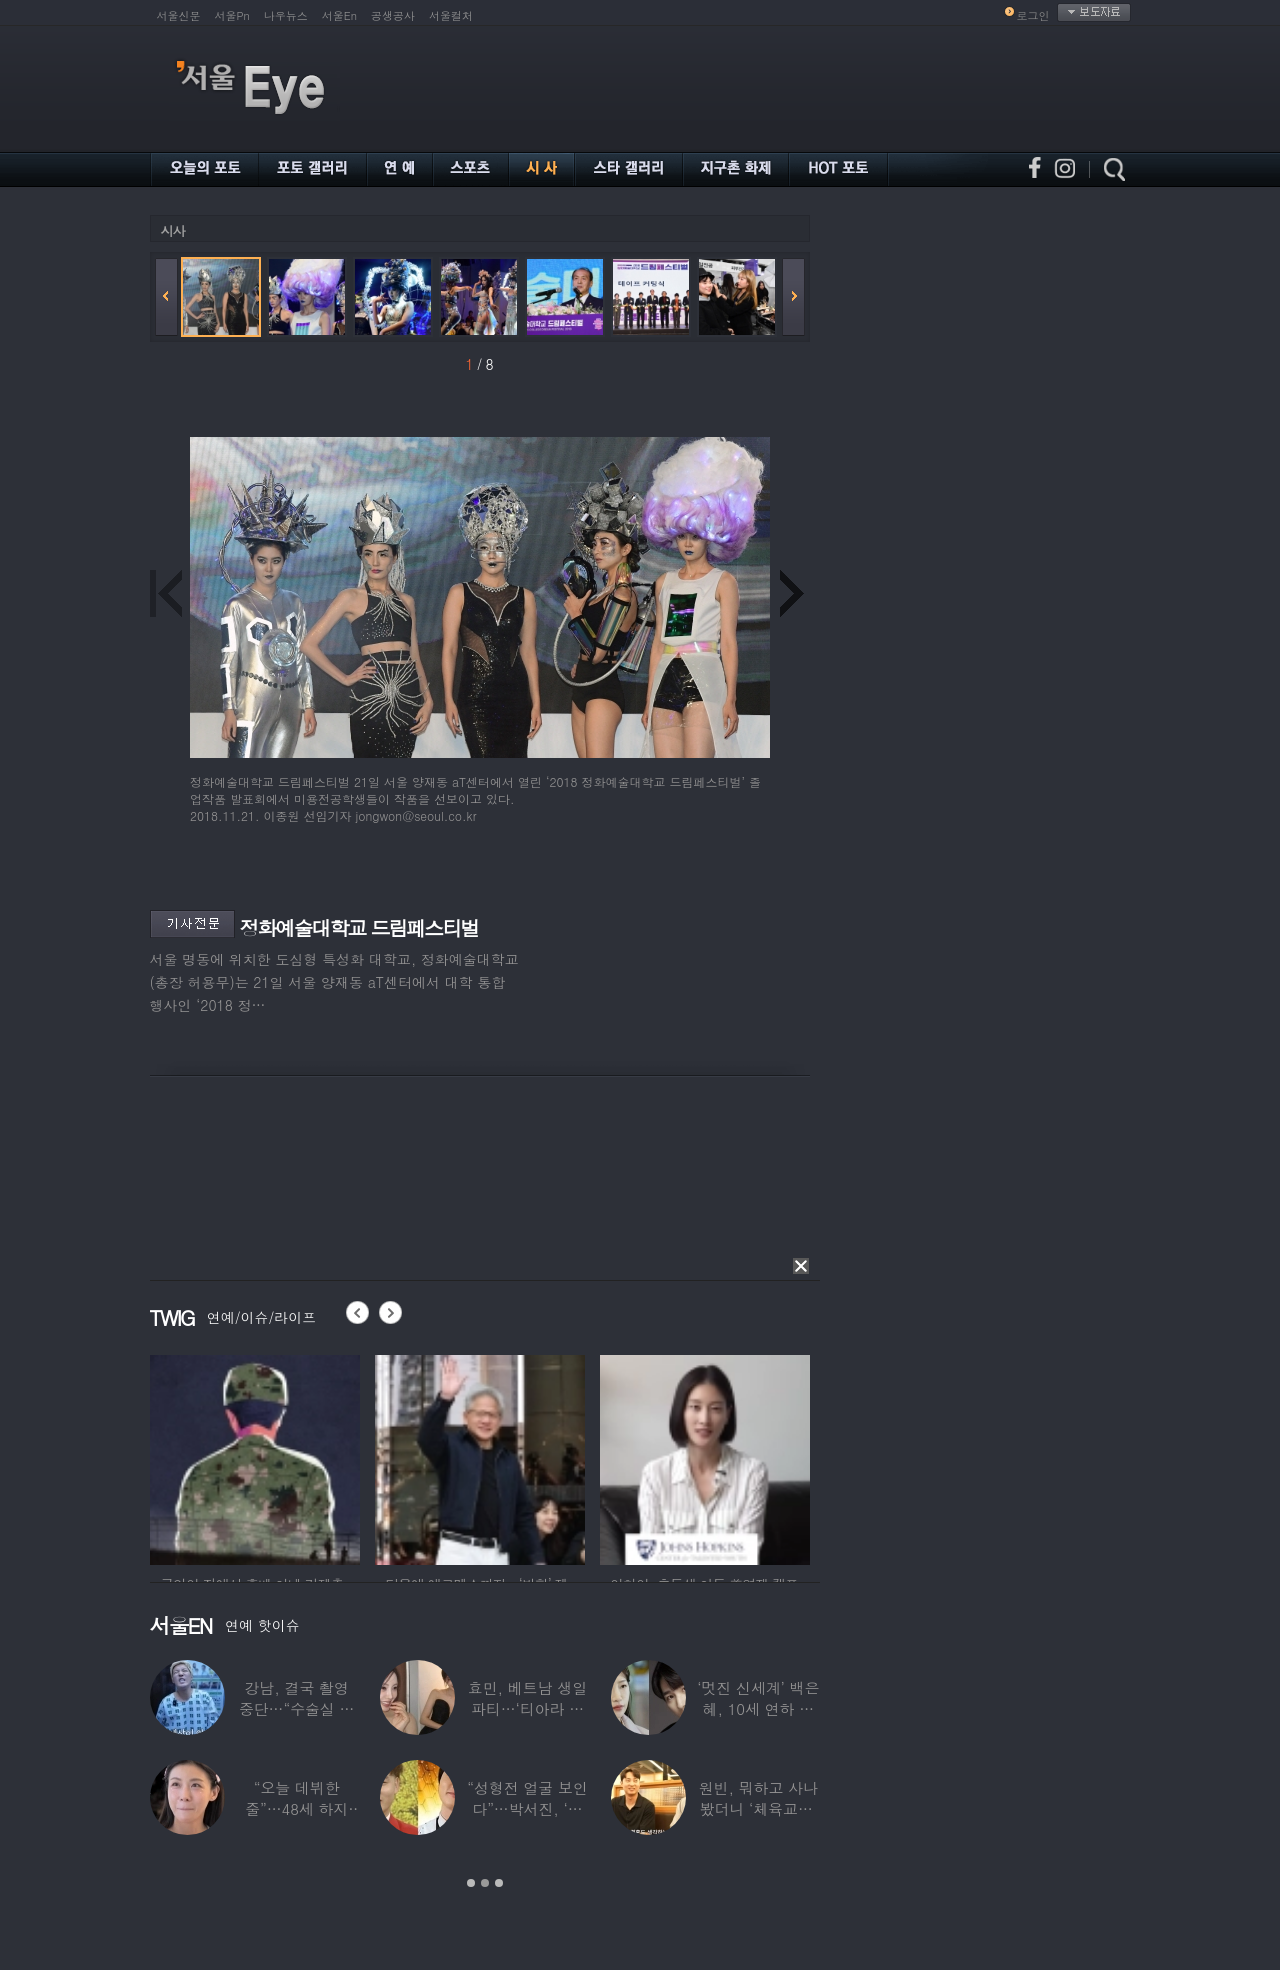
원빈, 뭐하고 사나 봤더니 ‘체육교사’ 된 (757, 1808)
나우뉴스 (286, 15)
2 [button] (485, 1883)
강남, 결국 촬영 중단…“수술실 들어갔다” (296, 1708)
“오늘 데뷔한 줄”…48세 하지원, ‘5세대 (296, 1808)
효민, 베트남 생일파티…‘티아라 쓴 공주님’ (526, 1708)
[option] (255, 1457)
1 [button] (471, 1883)
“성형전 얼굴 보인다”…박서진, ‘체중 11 (527, 1808)
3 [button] (499, 1883)
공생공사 (393, 15)
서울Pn (232, 15)
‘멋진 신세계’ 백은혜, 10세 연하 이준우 (758, 1708)
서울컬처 (451, 15)
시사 (173, 230)
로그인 (1033, 15)
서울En (339, 15)
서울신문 (179, 15)
